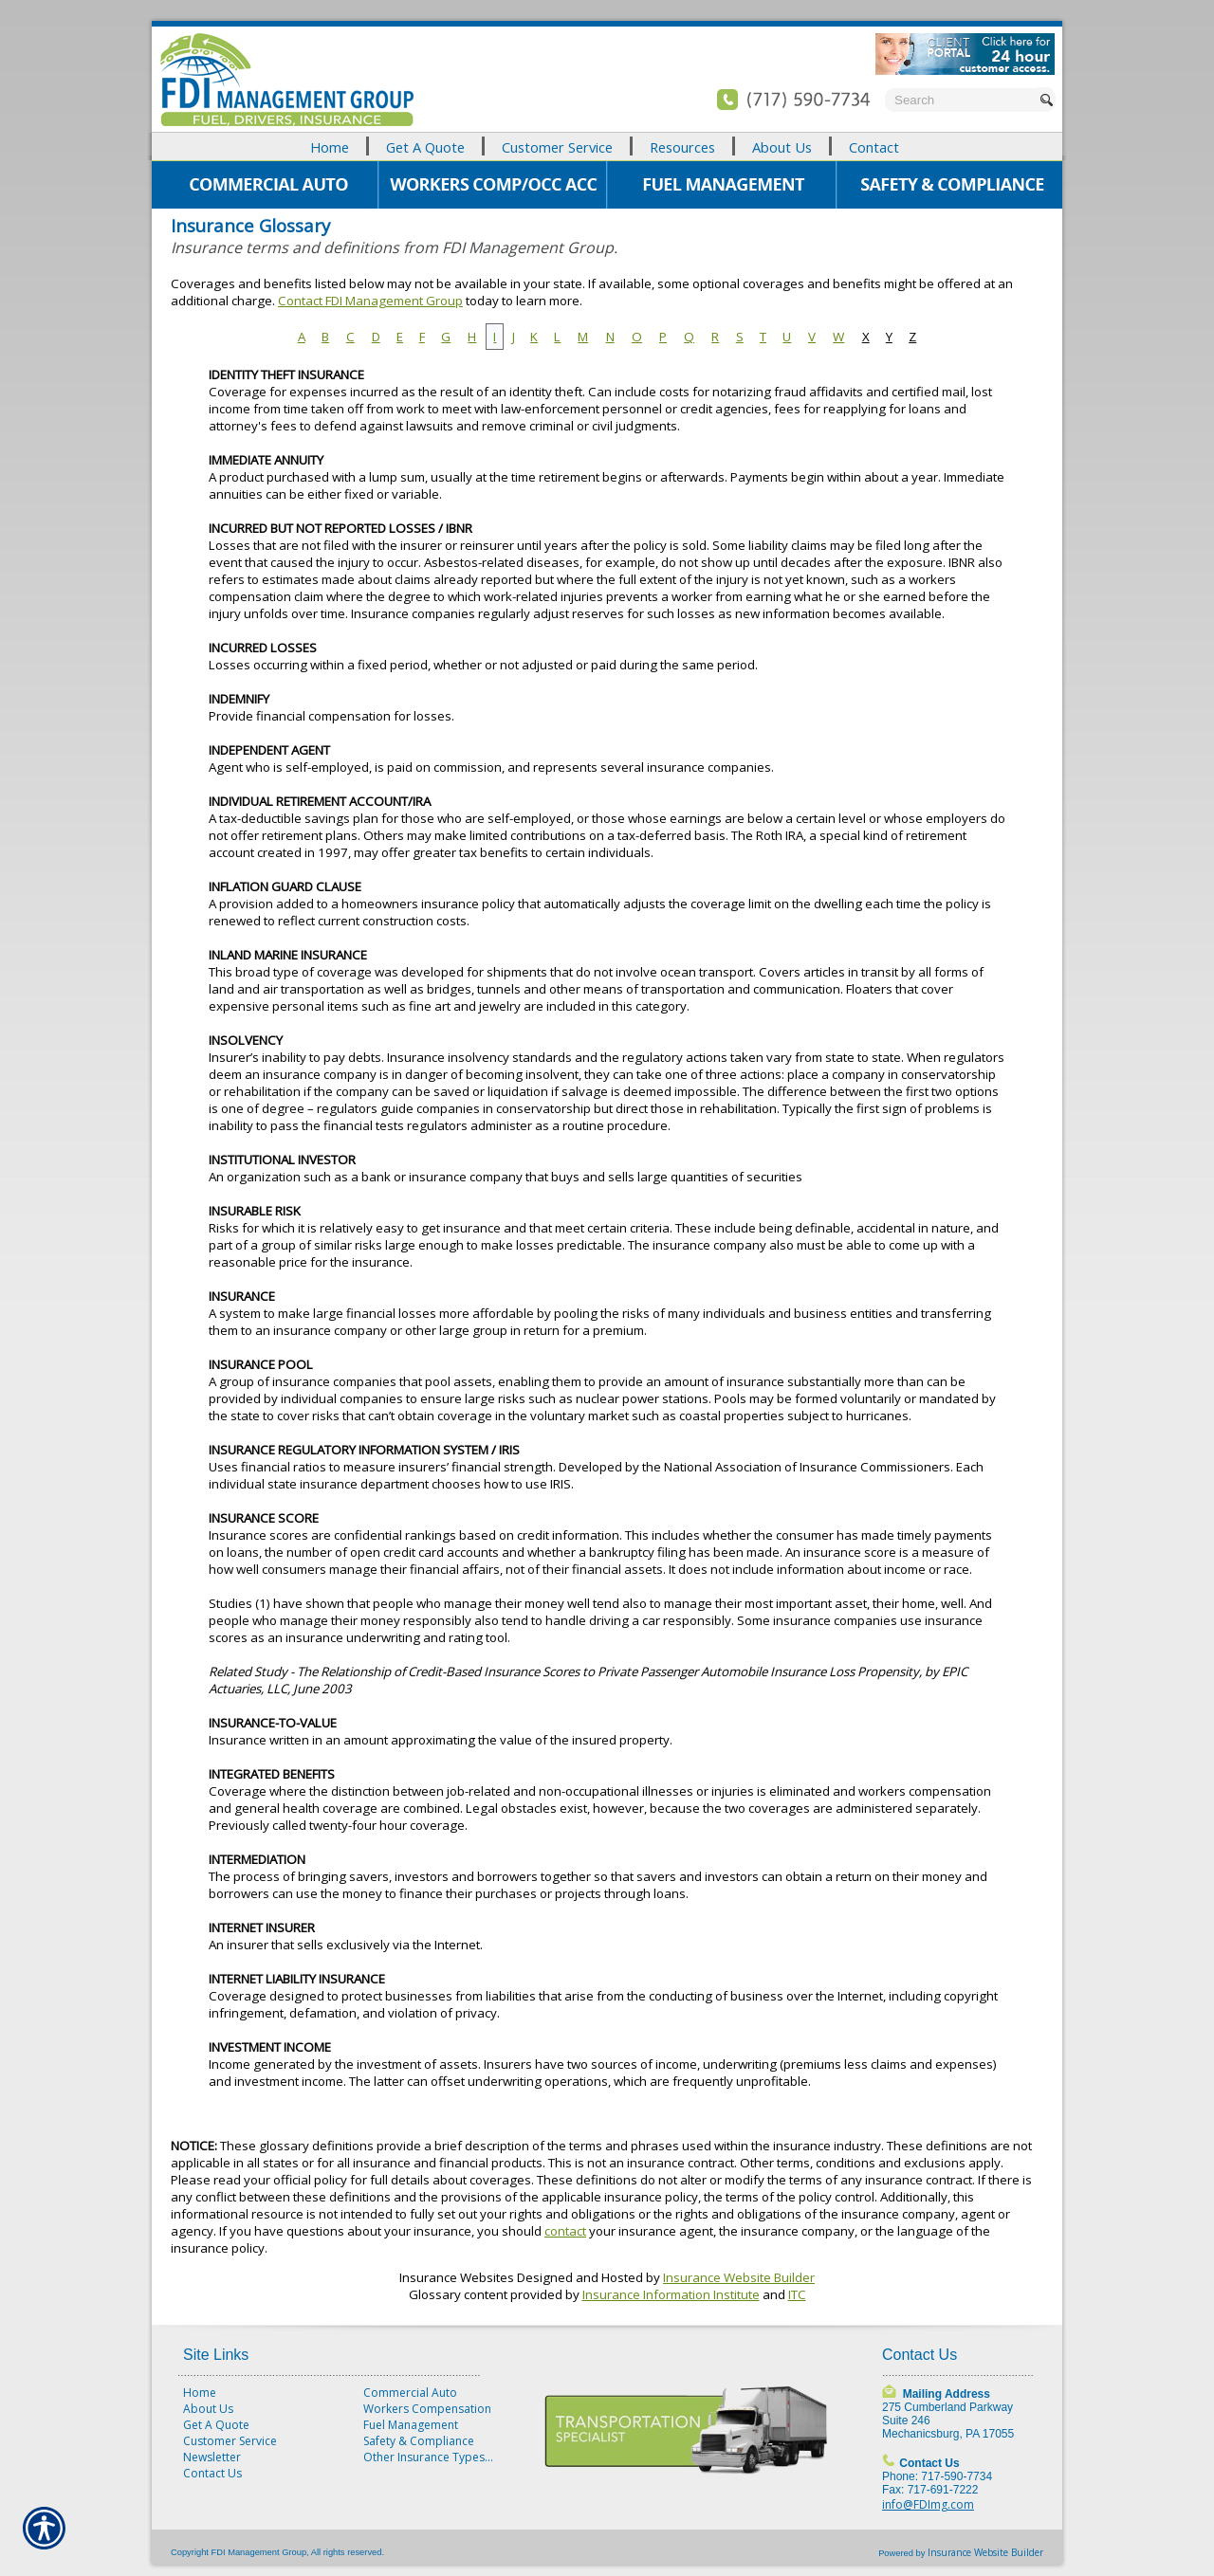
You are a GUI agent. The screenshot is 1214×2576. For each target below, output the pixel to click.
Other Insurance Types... (428, 2457)
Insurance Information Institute (671, 2294)
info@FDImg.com (928, 2504)
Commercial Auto (410, 2392)
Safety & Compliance (418, 2441)
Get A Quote (216, 2425)
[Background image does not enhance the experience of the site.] (607, 146)
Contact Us (212, 2473)
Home (199, 2392)
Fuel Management (410, 2425)
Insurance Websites (456, 2277)
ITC (797, 2294)
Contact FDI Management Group (370, 300)
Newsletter (212, 2457)
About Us (208, 2409)
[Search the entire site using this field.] (961, 100)
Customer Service (230, 2441)
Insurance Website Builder (739, 2277)
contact (565, 2230)
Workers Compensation (427, 2409)
